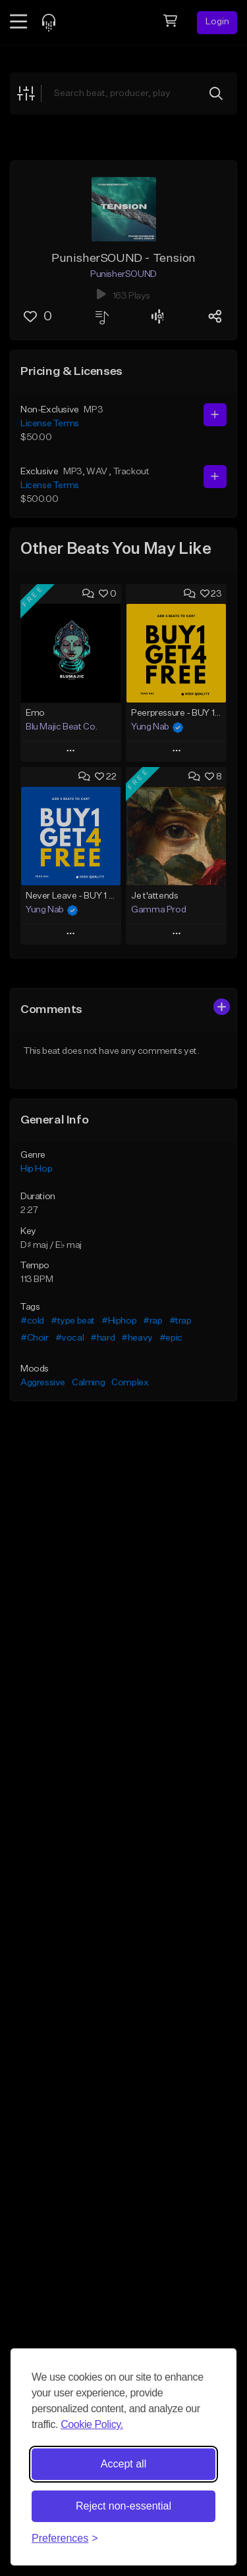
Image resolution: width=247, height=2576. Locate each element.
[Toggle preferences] (65, 2538)
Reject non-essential (123, 2506)
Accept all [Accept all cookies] (123, 2463)
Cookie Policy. (92, 2424)
